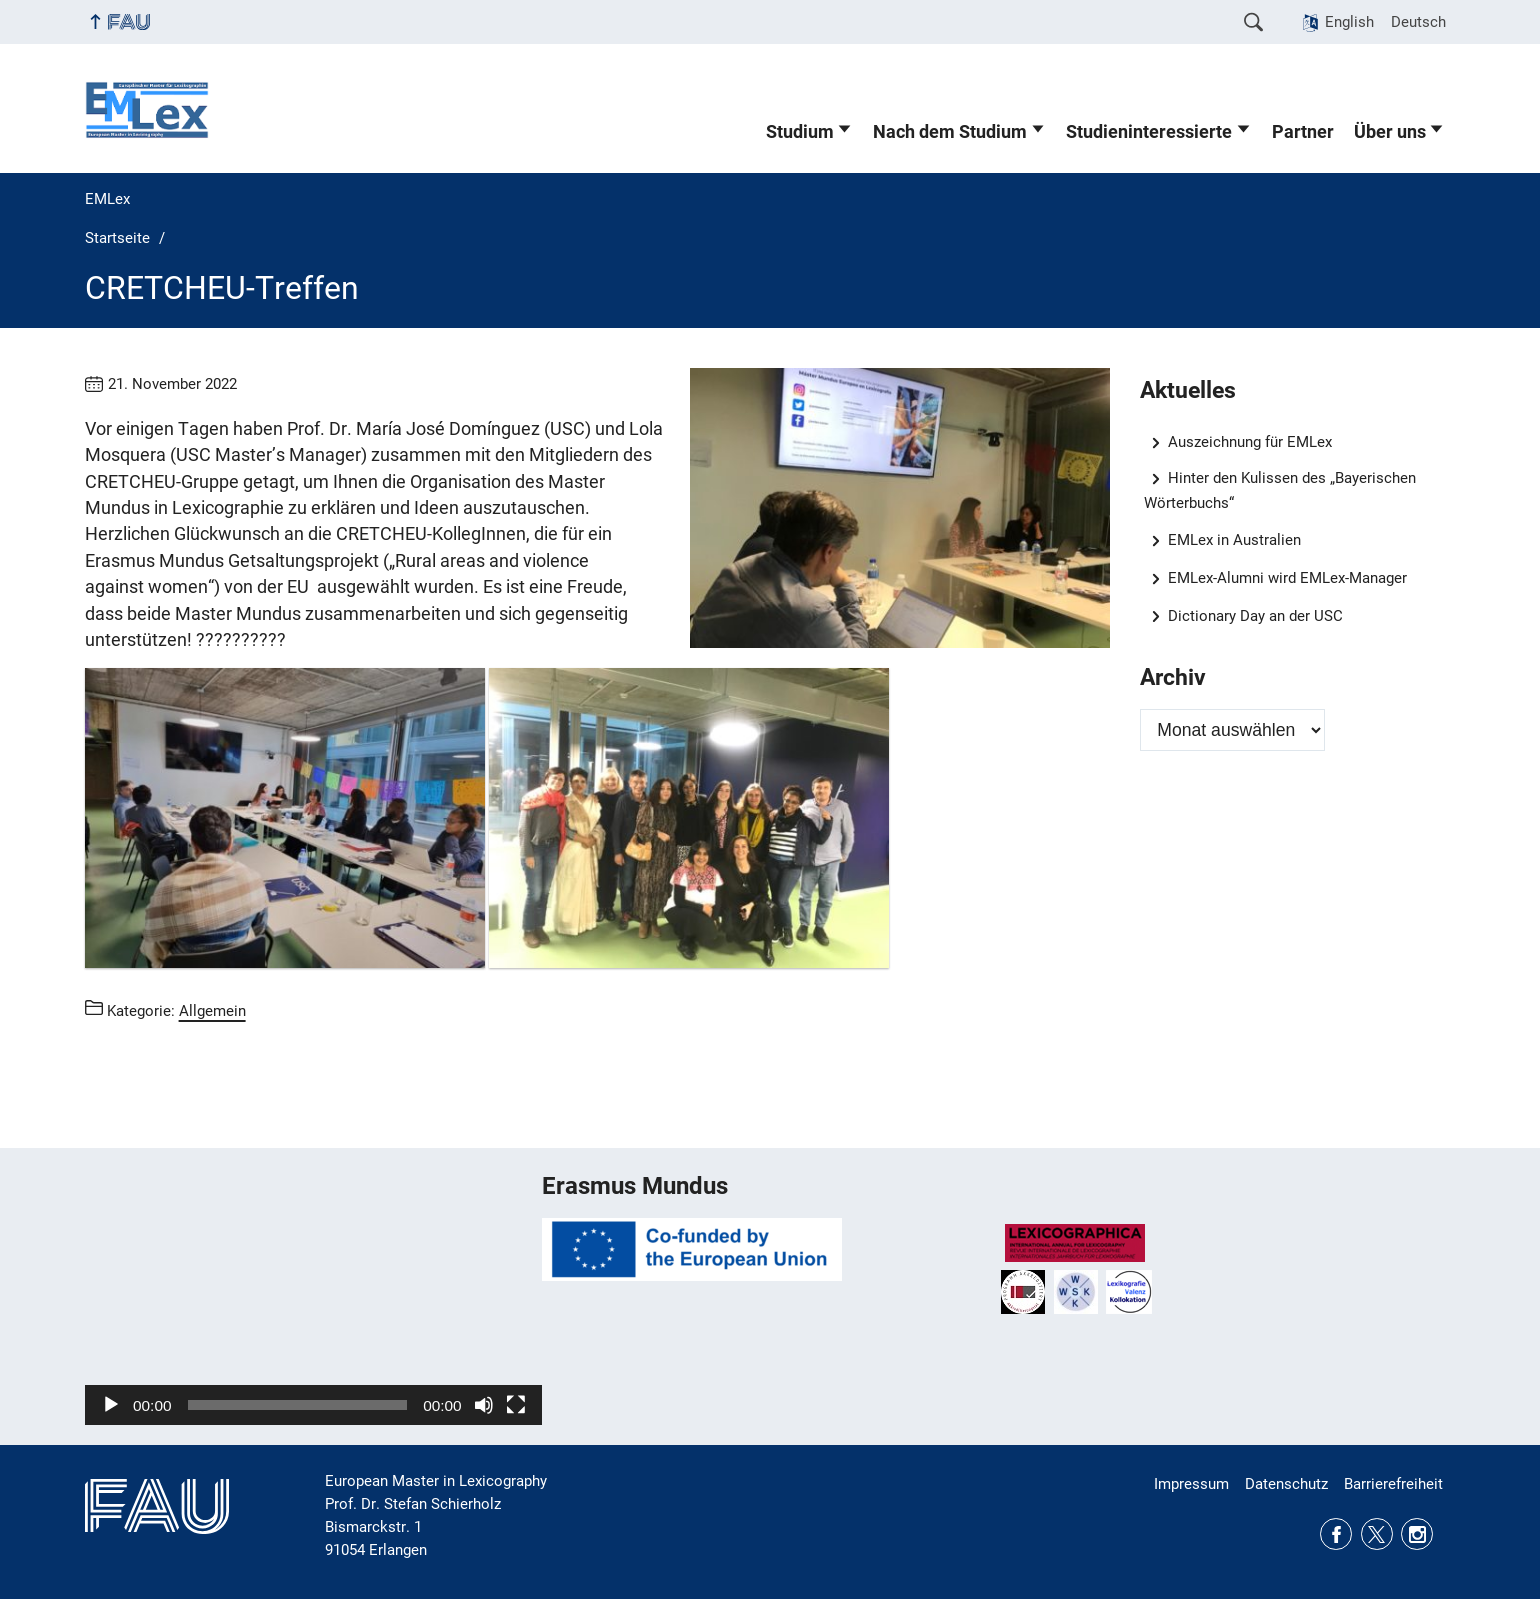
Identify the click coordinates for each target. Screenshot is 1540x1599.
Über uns (1390, 132)
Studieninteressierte (1149, 132)
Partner (1303, 132)
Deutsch (1418, 22)
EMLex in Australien (1234, 540)
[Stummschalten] (484, 1405)
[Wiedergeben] (111, 1405)
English (1349, 22)
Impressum (1191, 1484)
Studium (800, 132)
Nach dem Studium (950, 132)
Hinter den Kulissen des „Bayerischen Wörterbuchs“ (1280, 490)
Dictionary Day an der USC (1255, 616)
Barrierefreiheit (1393, 1484)
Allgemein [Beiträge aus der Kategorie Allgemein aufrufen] (212, 1011)
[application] (313, 1296)
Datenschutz (1286, 1484)
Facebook (1336, 1534)
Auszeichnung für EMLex (1250, 442)
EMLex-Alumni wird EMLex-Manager (1287, 578)
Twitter (1377, 1534)
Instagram (1417, 1534)
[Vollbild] (516, 1405)
